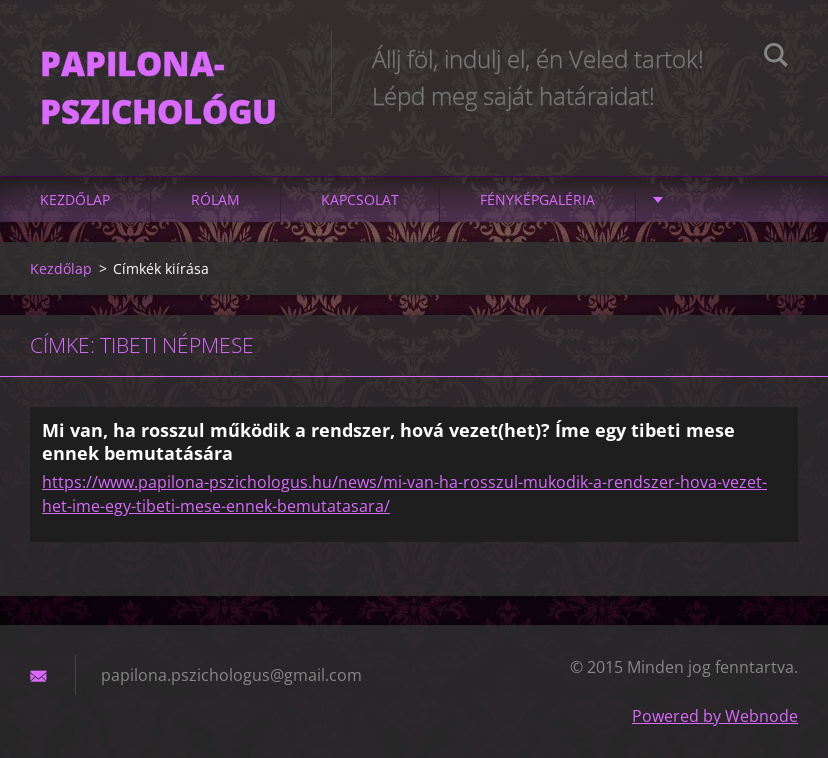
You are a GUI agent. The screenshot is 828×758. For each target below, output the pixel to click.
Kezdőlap (75, 199)
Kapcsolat (360, 199)
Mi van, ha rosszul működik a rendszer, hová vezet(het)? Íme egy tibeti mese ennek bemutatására (388, 441)
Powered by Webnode (715, 716)
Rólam (215, 199)
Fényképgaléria (537, 199)
